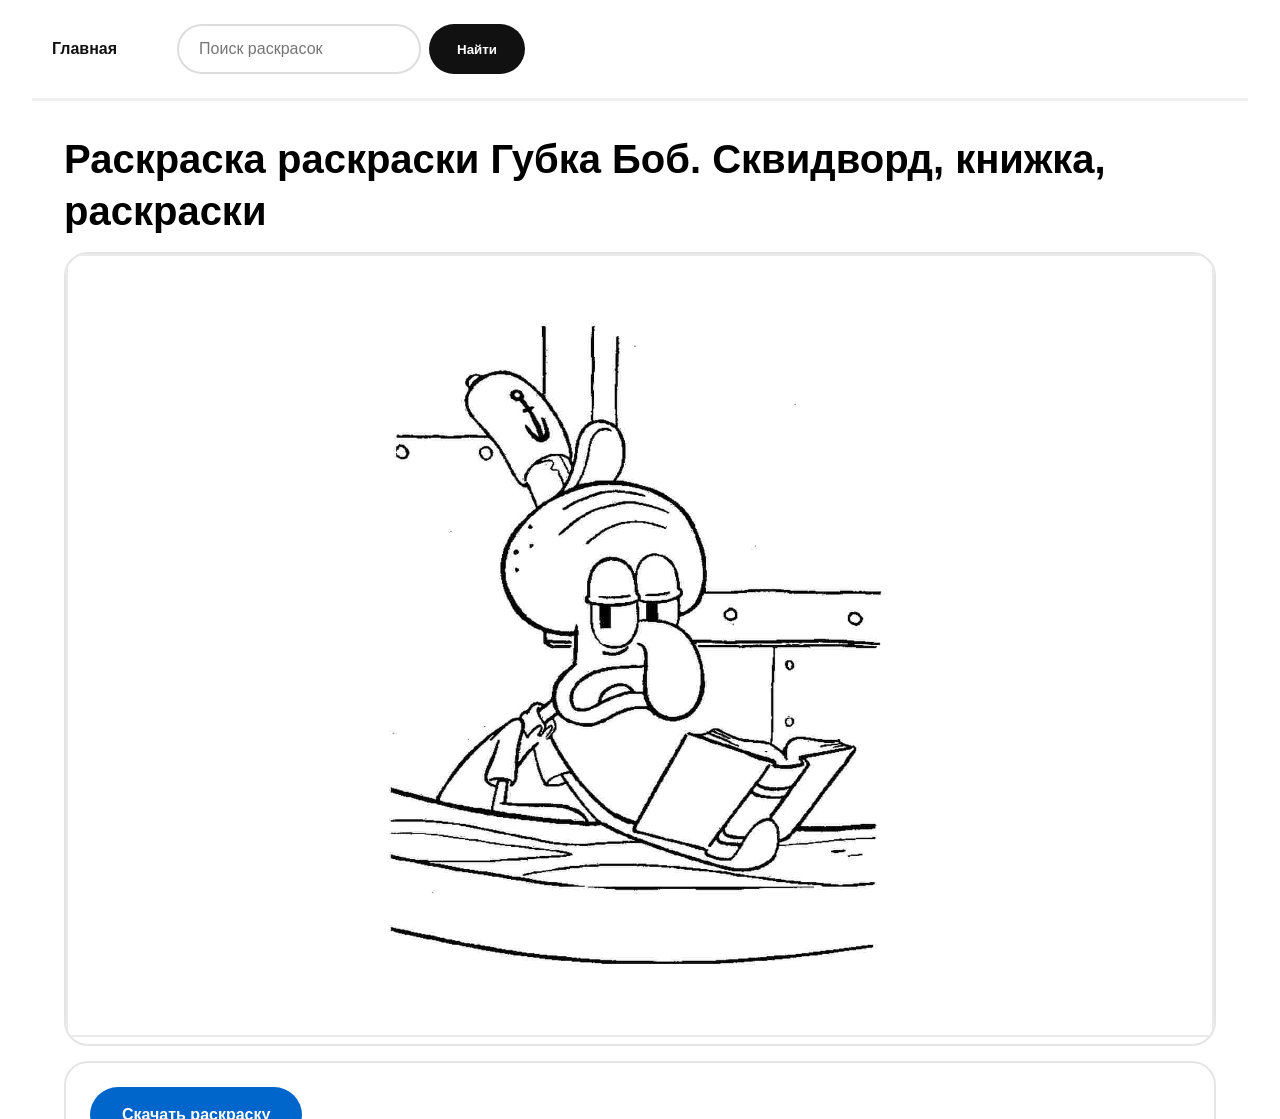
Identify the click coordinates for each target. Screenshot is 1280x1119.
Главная (84, 48)
